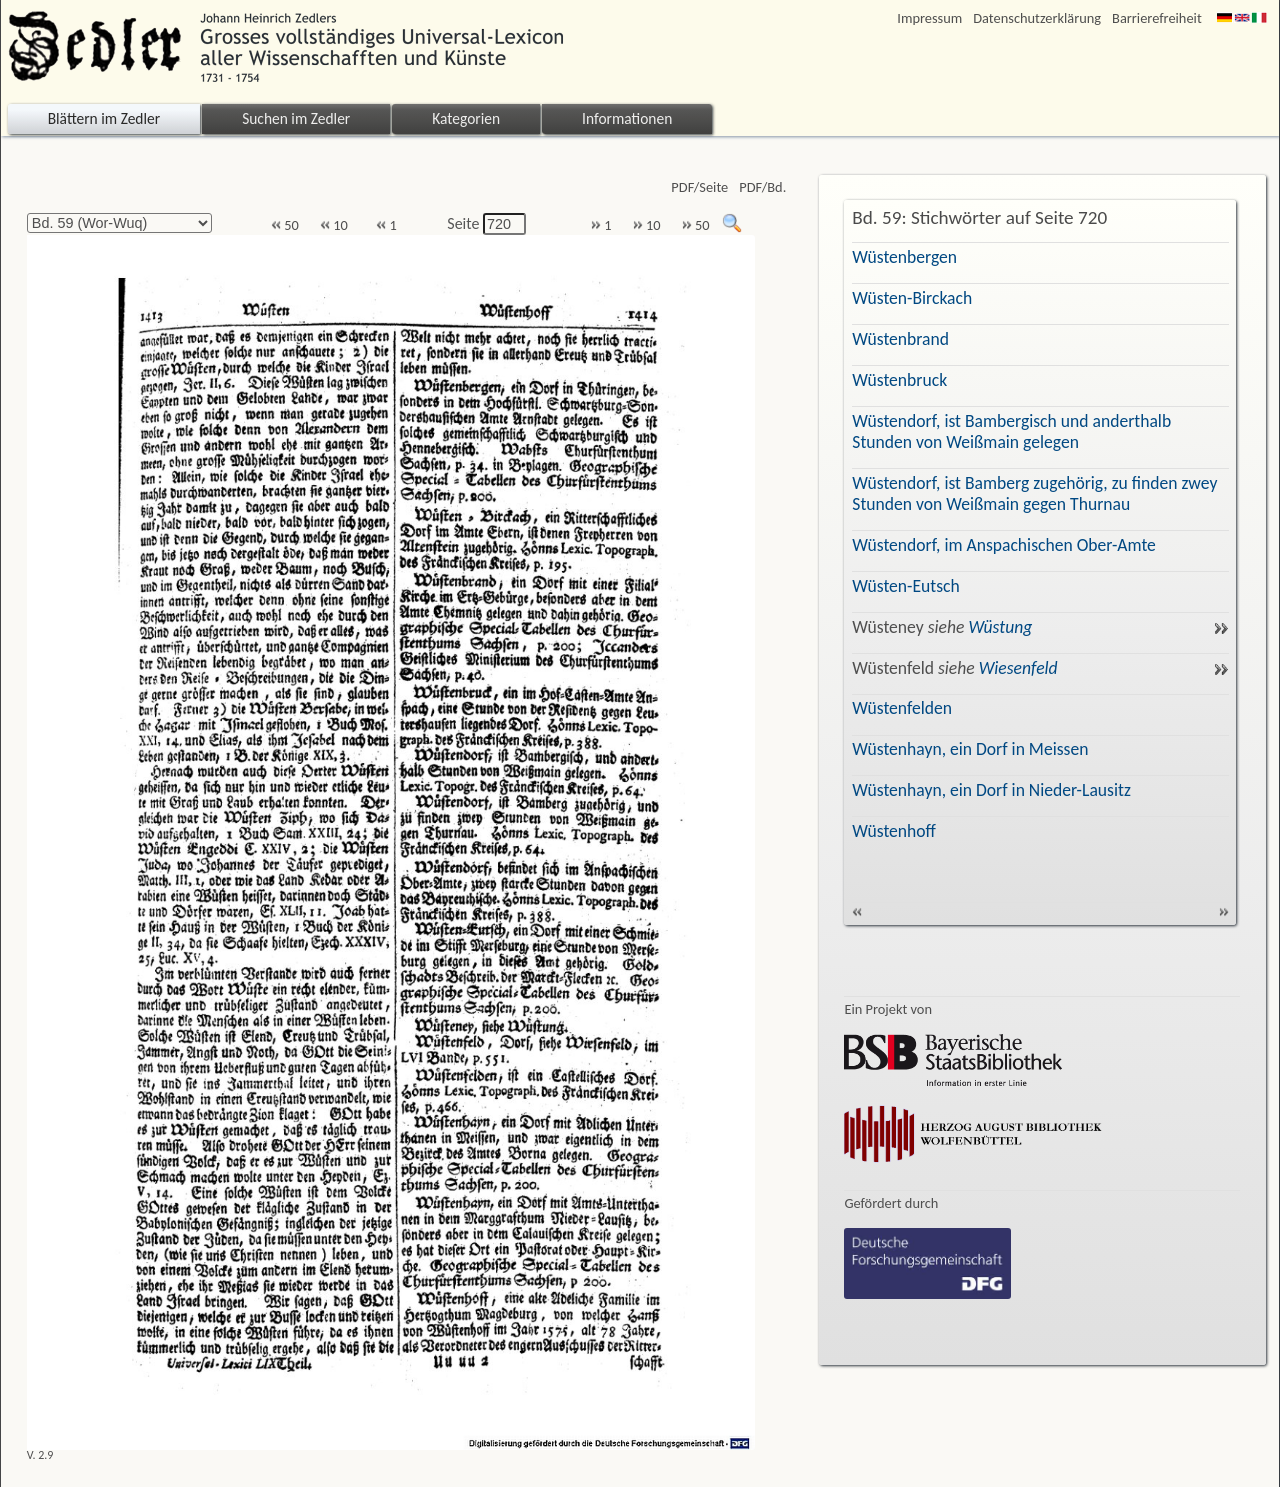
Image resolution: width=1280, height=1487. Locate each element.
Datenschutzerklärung (1037, 18)
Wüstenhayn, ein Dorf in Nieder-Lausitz (991, 790)
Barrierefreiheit (1157, 18)
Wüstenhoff (894, 831)
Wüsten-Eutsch (905, 586)
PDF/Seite (699, 187)
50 (285, 225)
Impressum (929, 18)
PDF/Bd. (762, 187)
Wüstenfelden (902, 708)
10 (334, 225)
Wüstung (1000, 627)
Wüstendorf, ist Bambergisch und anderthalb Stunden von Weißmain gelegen (1011, 431)
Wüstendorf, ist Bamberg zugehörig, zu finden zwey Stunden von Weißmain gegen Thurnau (1034, 493)
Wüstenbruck (899, 380)
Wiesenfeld (1018, 668)
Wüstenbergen (904, 257)
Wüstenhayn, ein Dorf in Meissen (970, 749)
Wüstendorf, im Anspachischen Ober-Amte (1004, 545)
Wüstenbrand (900, 339)
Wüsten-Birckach (912, 298)
